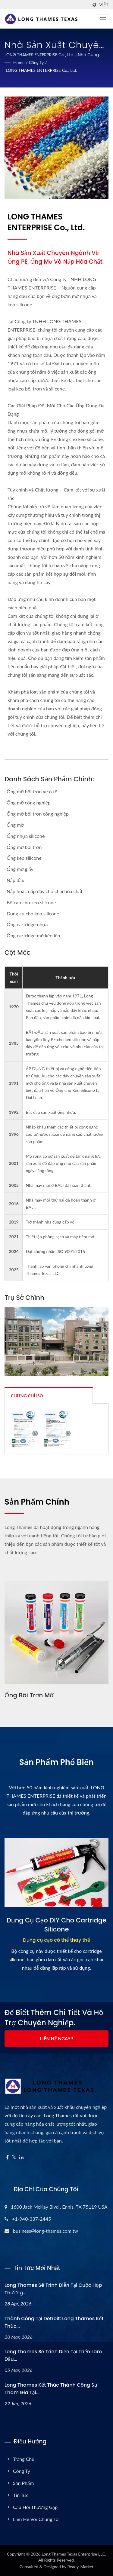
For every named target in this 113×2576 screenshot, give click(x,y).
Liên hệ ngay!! (56, 2038)
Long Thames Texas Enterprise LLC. (74, 2553)
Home (18, 62)
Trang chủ (23, 2459)
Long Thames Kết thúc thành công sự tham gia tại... (51, 2388)
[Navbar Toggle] (103, 19)
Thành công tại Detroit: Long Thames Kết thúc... (54, 2322)
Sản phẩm (23, 2483)
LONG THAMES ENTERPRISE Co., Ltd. (41, 70)
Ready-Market (80, 2566)
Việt (103, 4)
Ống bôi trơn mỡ (29, 1695)
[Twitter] (14, 2157)
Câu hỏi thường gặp (35, 2507)
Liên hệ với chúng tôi (36, 2519)
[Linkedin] (21, 2157)
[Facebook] (7, 2157)
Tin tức (20, 2495)
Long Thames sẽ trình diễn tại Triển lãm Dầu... (53, 2355)
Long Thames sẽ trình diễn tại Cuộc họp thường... (53, 2289)
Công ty (36, 62)
